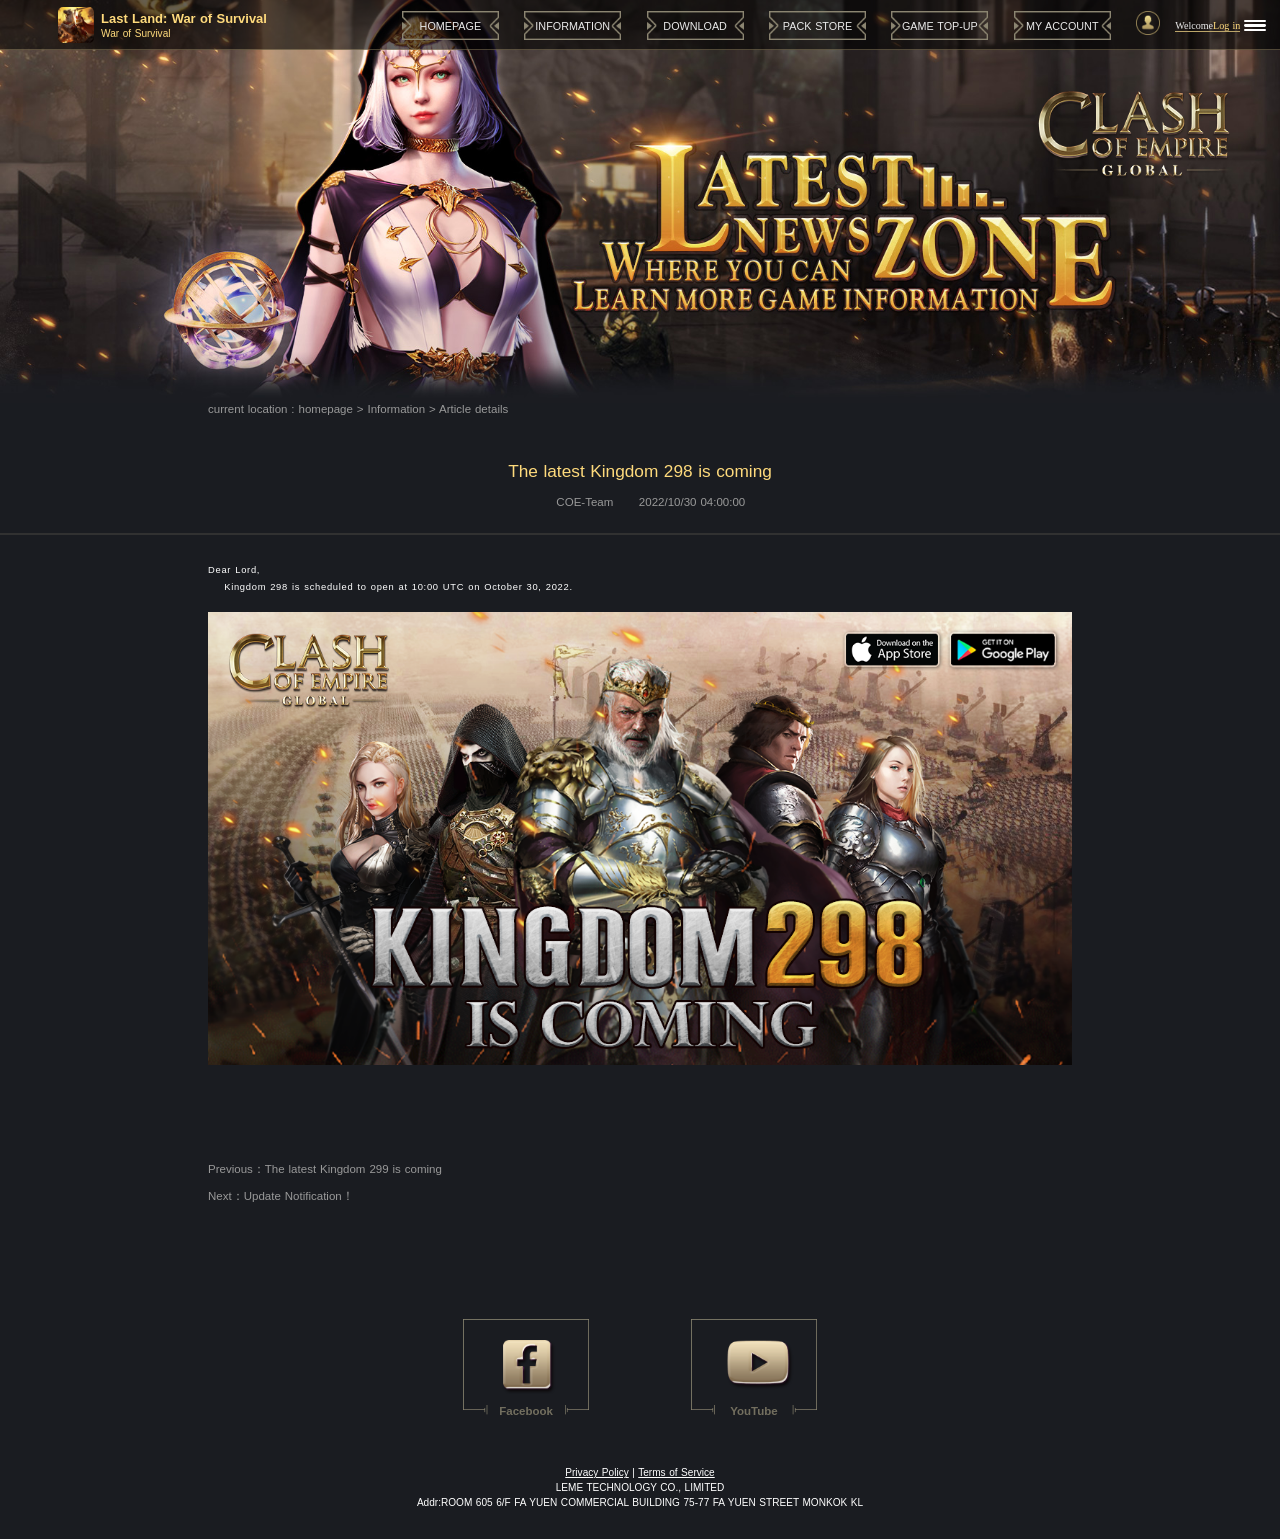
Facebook (526, 1411)
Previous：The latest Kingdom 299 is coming (325, 1169)
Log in (1226, 25)
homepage (326, 409)
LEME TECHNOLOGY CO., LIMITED (640, 1487)
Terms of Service (676, 1472)
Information (397, 409)
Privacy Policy (596, 1472)
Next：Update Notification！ (281, 1196)
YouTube (754, 1411)
